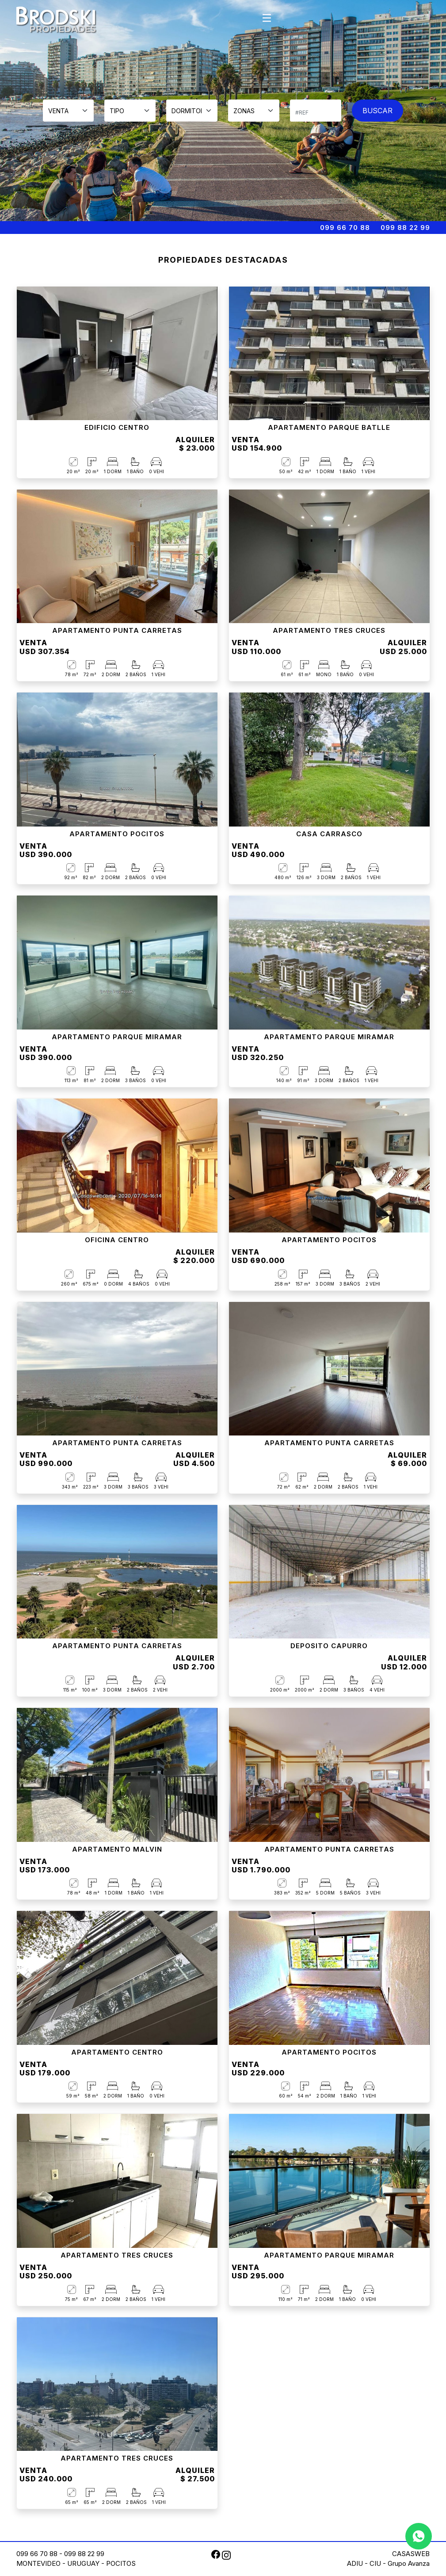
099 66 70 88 (345, 227)
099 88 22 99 (405, 227)
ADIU (355, 2563)
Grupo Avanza (409, 2563)
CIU (375, 2563)
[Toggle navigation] (266, 17)
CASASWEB (411, 2553)
